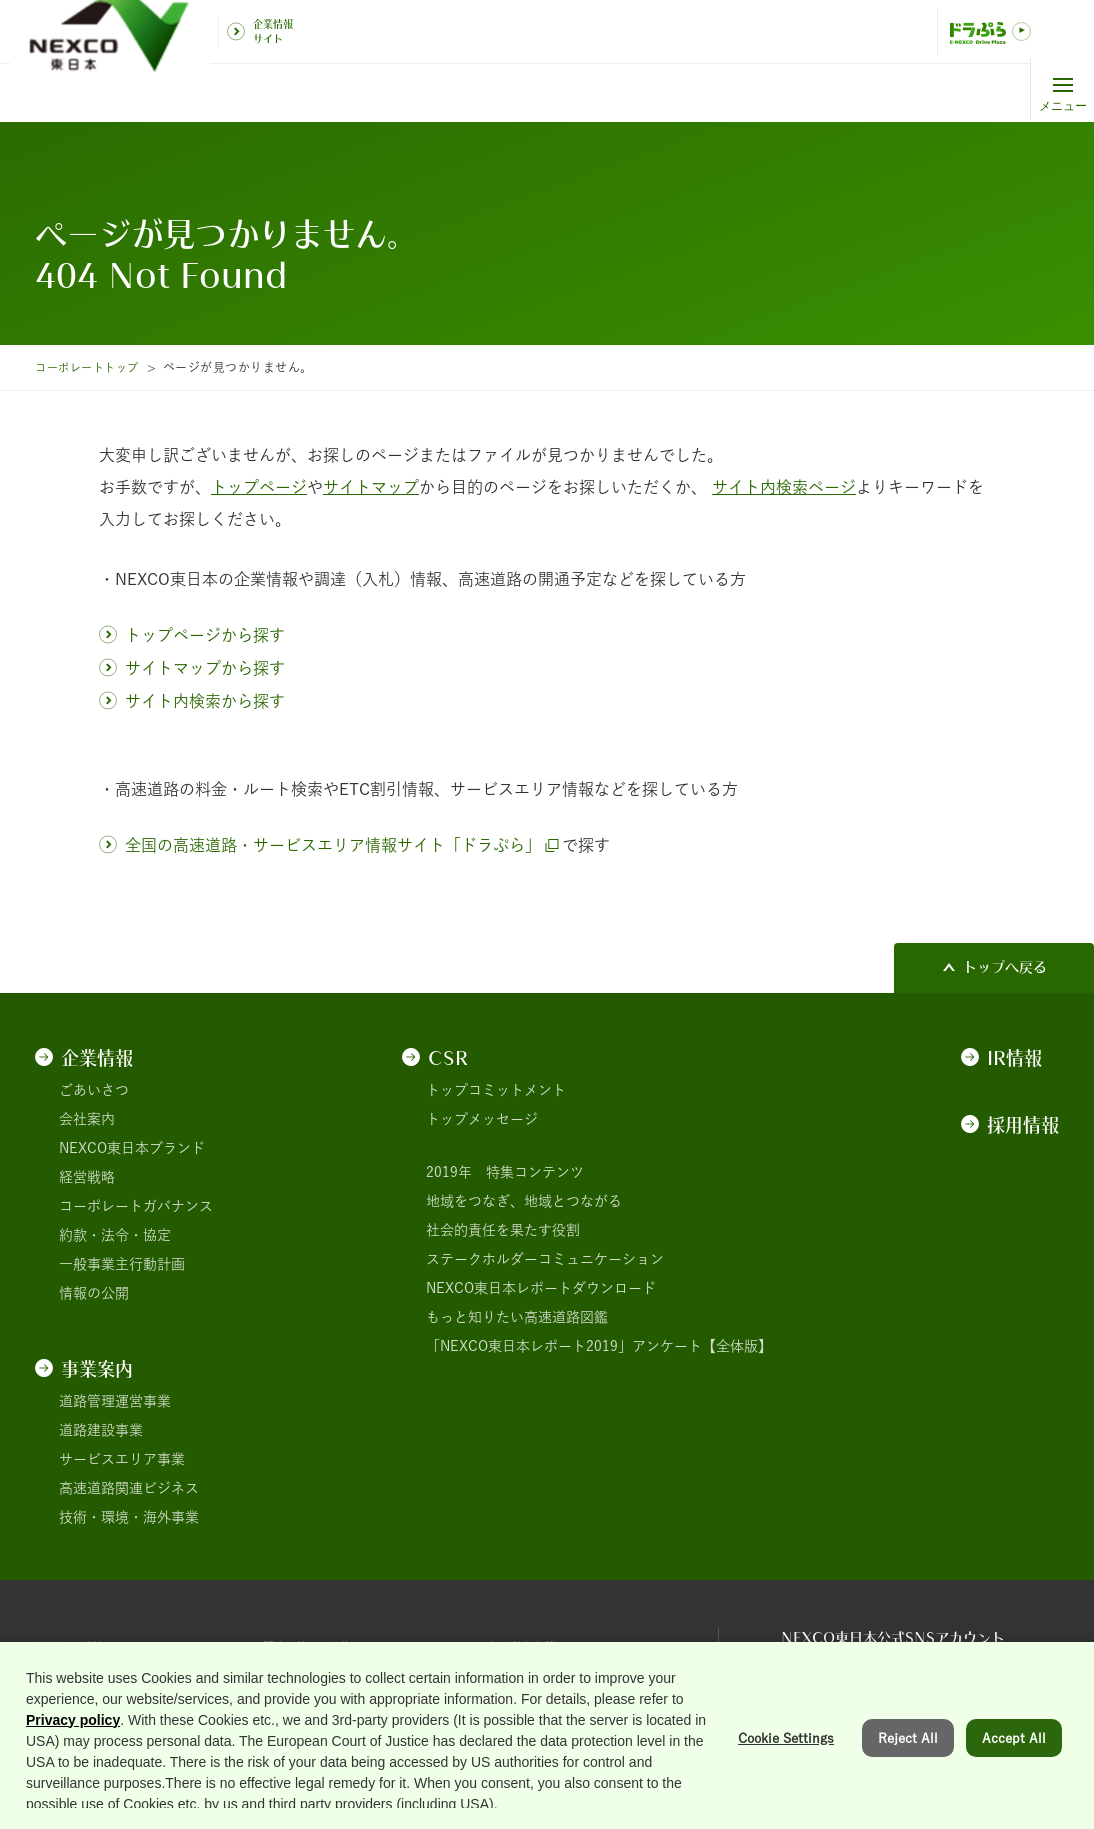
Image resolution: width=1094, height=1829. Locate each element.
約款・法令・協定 (115, 1235)
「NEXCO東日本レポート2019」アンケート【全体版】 (599, 1346)
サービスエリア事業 (122, 1459)
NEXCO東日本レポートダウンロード (541, 1288)
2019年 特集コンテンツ (505, 1172)
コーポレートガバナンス (136, 1206)
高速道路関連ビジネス (129, 1488)
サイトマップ (77, 1699)
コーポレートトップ (91, 367)
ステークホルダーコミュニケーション (545, 1259)
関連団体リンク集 (319, 1646)
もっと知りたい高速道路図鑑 (517, 1317)
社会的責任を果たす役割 (503, 1230)
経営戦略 (87, 1177)
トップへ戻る (1005, 967)
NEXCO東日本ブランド (132, 1148)
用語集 (511, 1699)
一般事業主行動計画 (122, 1264)
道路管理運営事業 (115, 1401)
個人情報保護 (532, 1646)
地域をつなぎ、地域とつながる (524, 1201)
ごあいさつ (94, 1090)
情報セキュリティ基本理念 (347, 1699)
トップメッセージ (482, 1119)
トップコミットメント (496, 1090)
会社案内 (87, 1119)
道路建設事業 (101, 1430)
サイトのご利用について (112, 1646)
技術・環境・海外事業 (129, 1517)
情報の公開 (94, 1293)
